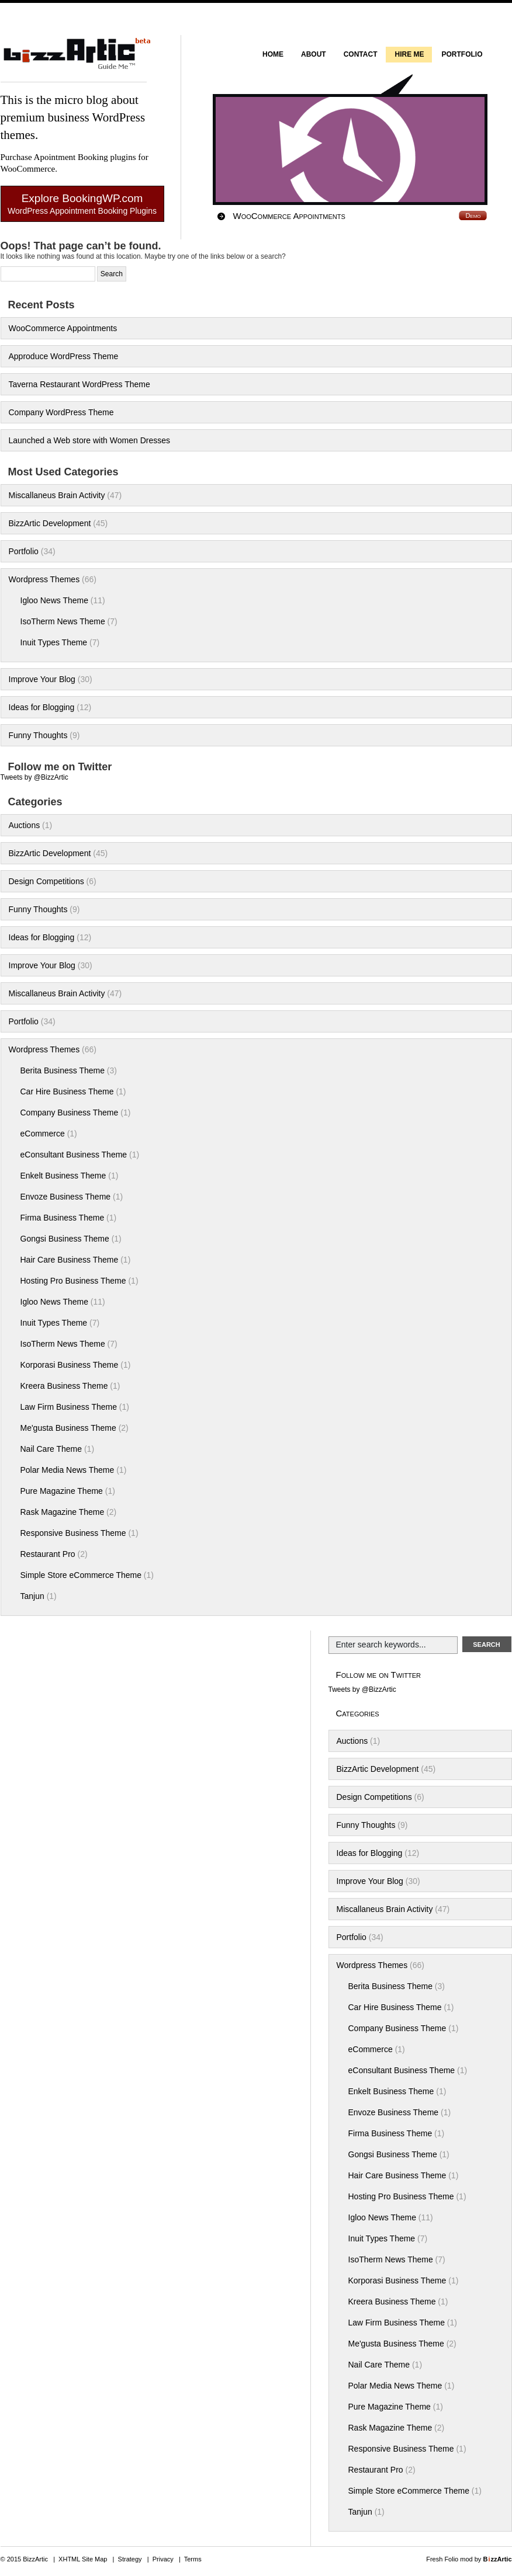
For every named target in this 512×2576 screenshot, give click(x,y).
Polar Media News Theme (67, 1470)
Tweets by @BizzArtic (34, 777)
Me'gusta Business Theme (68, 1428)
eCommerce (42, 1133)
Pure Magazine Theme (61, 1491)
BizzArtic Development (50, 523)
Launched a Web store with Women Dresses (90, 440)
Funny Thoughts (38, 735)
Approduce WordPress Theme (64, 356)
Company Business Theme (69, 1112)
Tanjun (32, 1596)
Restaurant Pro (47, 1554)
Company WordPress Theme (61, 412)
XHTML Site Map (82, 2559)
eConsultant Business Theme (73, 1154)
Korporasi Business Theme (69, 1364)
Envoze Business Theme (65, 1196)
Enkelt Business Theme (63, 1175)
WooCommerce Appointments (289, 216)
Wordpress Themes (44, 579)
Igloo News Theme (54, 600)
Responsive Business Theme (73, 1533)
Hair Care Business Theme (69, 1259)
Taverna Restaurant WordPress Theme (79, 384)
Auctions (24, 825)
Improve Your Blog (42, 679)
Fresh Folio (442, 2559)
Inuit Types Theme (54, 642)
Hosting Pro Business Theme (73, 1280)
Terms (193, 2559)
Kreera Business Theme (64, 1385)
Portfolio (24, 551)
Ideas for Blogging (42, 707)
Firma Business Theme (62, 1217)
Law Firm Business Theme (68, 1407)
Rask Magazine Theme (62, 1512)
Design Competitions (46, 881)
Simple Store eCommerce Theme (80, 1575)
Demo (472, 215)
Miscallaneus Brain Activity (57, 495)
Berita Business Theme (62, 1070)
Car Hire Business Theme (67, 1091)
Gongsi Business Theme (64, 1238)
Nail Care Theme (51, 1449)
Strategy (130, 2559)
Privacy (163, 2559)
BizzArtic (74, 58)
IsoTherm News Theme (62, 621)
